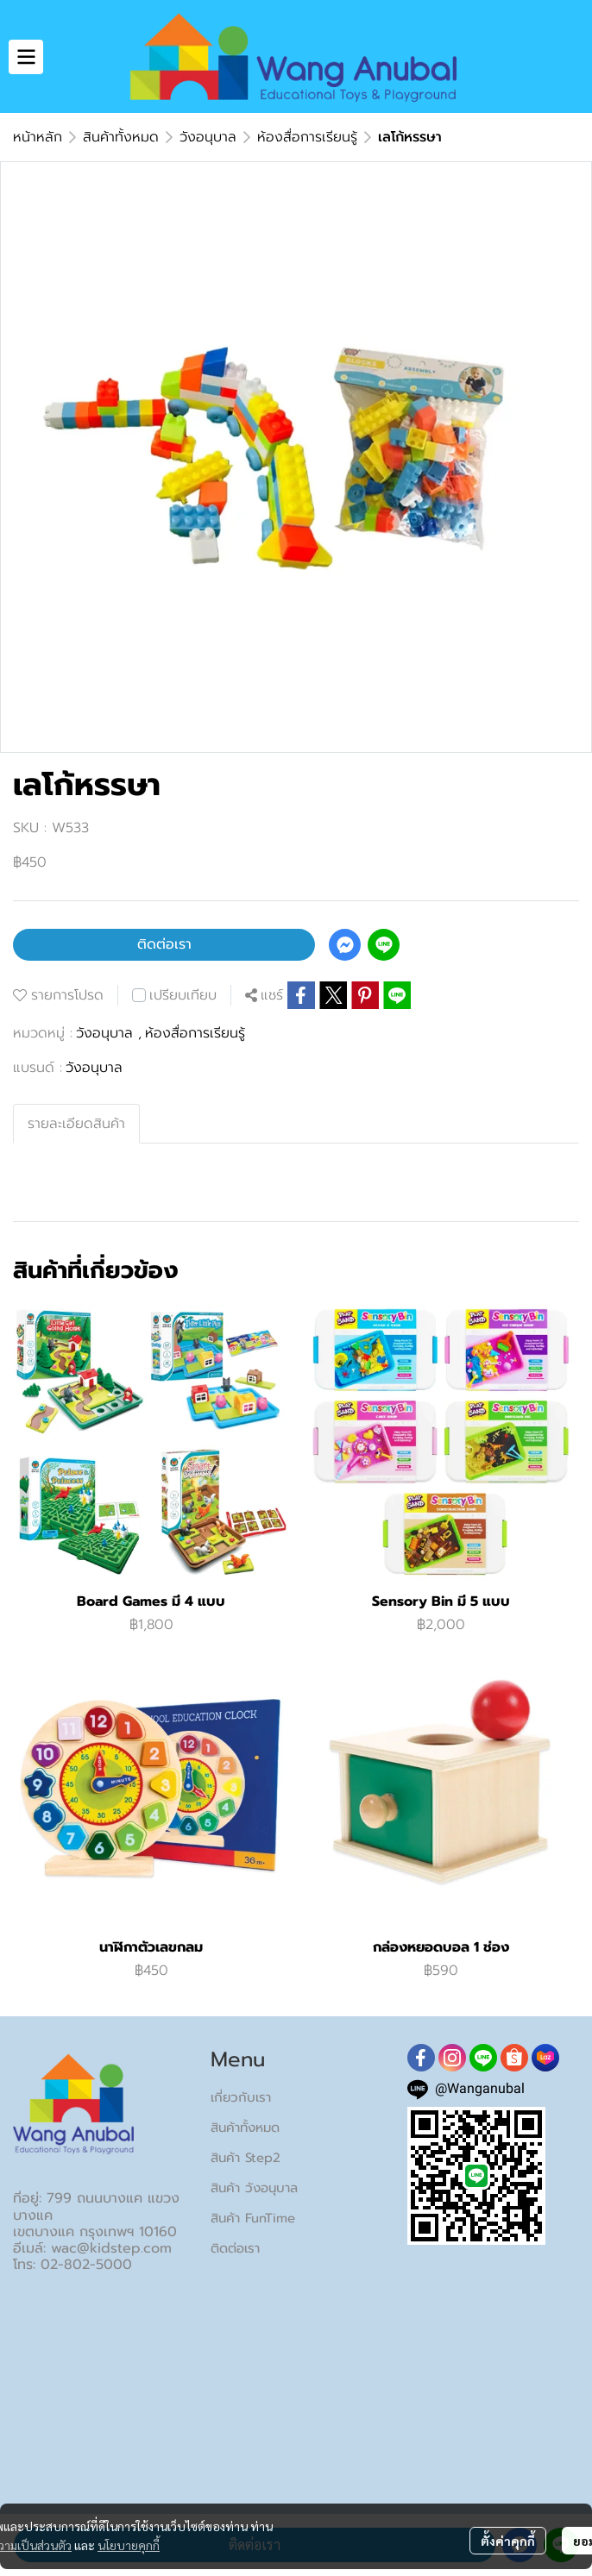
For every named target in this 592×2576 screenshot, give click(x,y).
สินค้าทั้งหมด (121, 137)
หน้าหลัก (37, 137)
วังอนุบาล (207, 137)
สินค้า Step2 (245, 2157)
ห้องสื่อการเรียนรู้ (307, 137)
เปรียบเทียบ (183, 995)
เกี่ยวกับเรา (241, 2097)
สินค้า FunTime (253, 2218)
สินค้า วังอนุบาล (254, 2187)
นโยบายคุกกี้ (129, 2545)
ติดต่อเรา (164, 944)
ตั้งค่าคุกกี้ (508, 2540)
